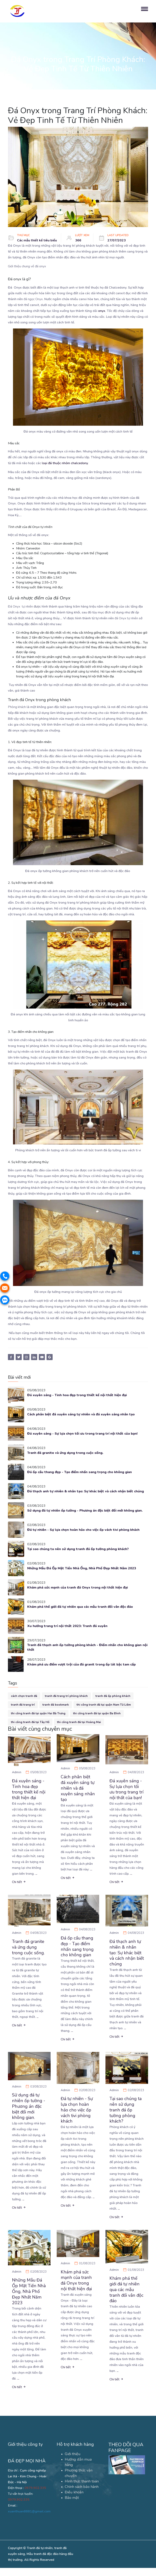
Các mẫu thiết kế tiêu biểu (38, 240)
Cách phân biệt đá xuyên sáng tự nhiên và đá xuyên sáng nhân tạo (83, 1414)
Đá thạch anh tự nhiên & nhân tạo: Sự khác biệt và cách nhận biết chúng (87, 1491)
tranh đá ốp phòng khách (112, 1696)
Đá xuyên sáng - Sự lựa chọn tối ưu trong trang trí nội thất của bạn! (84, 1433)
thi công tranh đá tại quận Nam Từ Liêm (104, 1705)
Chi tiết (19, 1882)
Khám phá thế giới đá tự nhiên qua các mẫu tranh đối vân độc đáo (82, 1606)
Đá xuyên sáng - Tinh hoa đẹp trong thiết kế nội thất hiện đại (78, 1395)
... (36, 1874)
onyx (101, 311)
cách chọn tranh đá (24, 1696)
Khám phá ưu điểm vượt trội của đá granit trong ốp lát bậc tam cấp (84, 1664)
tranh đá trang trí (23, 1705)
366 (81, 240)
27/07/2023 (119, 240)
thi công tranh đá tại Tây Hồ (30, 1722)
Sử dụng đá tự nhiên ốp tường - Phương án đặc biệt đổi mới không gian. (87, 1510)
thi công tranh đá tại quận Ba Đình (97, 1713)
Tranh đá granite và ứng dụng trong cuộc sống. (67, 1452)
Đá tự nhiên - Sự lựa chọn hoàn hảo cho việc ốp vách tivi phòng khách (85, 1529)
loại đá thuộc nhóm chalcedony (65, 463)
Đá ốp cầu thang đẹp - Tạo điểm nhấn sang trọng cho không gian (81, 1472)
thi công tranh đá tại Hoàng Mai (79, 1722)
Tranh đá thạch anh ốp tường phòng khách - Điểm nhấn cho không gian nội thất (87, 1647)
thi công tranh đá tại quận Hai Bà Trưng (38, 1713)
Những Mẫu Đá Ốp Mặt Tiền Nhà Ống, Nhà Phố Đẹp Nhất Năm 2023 (83, 1568)
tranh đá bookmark (55, 1705)
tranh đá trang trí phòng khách (66, 1696)
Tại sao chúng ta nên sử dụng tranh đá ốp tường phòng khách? (80, 1549)
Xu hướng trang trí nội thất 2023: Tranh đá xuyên (68, 1626)
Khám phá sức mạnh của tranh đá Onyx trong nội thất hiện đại (79, 1587)
